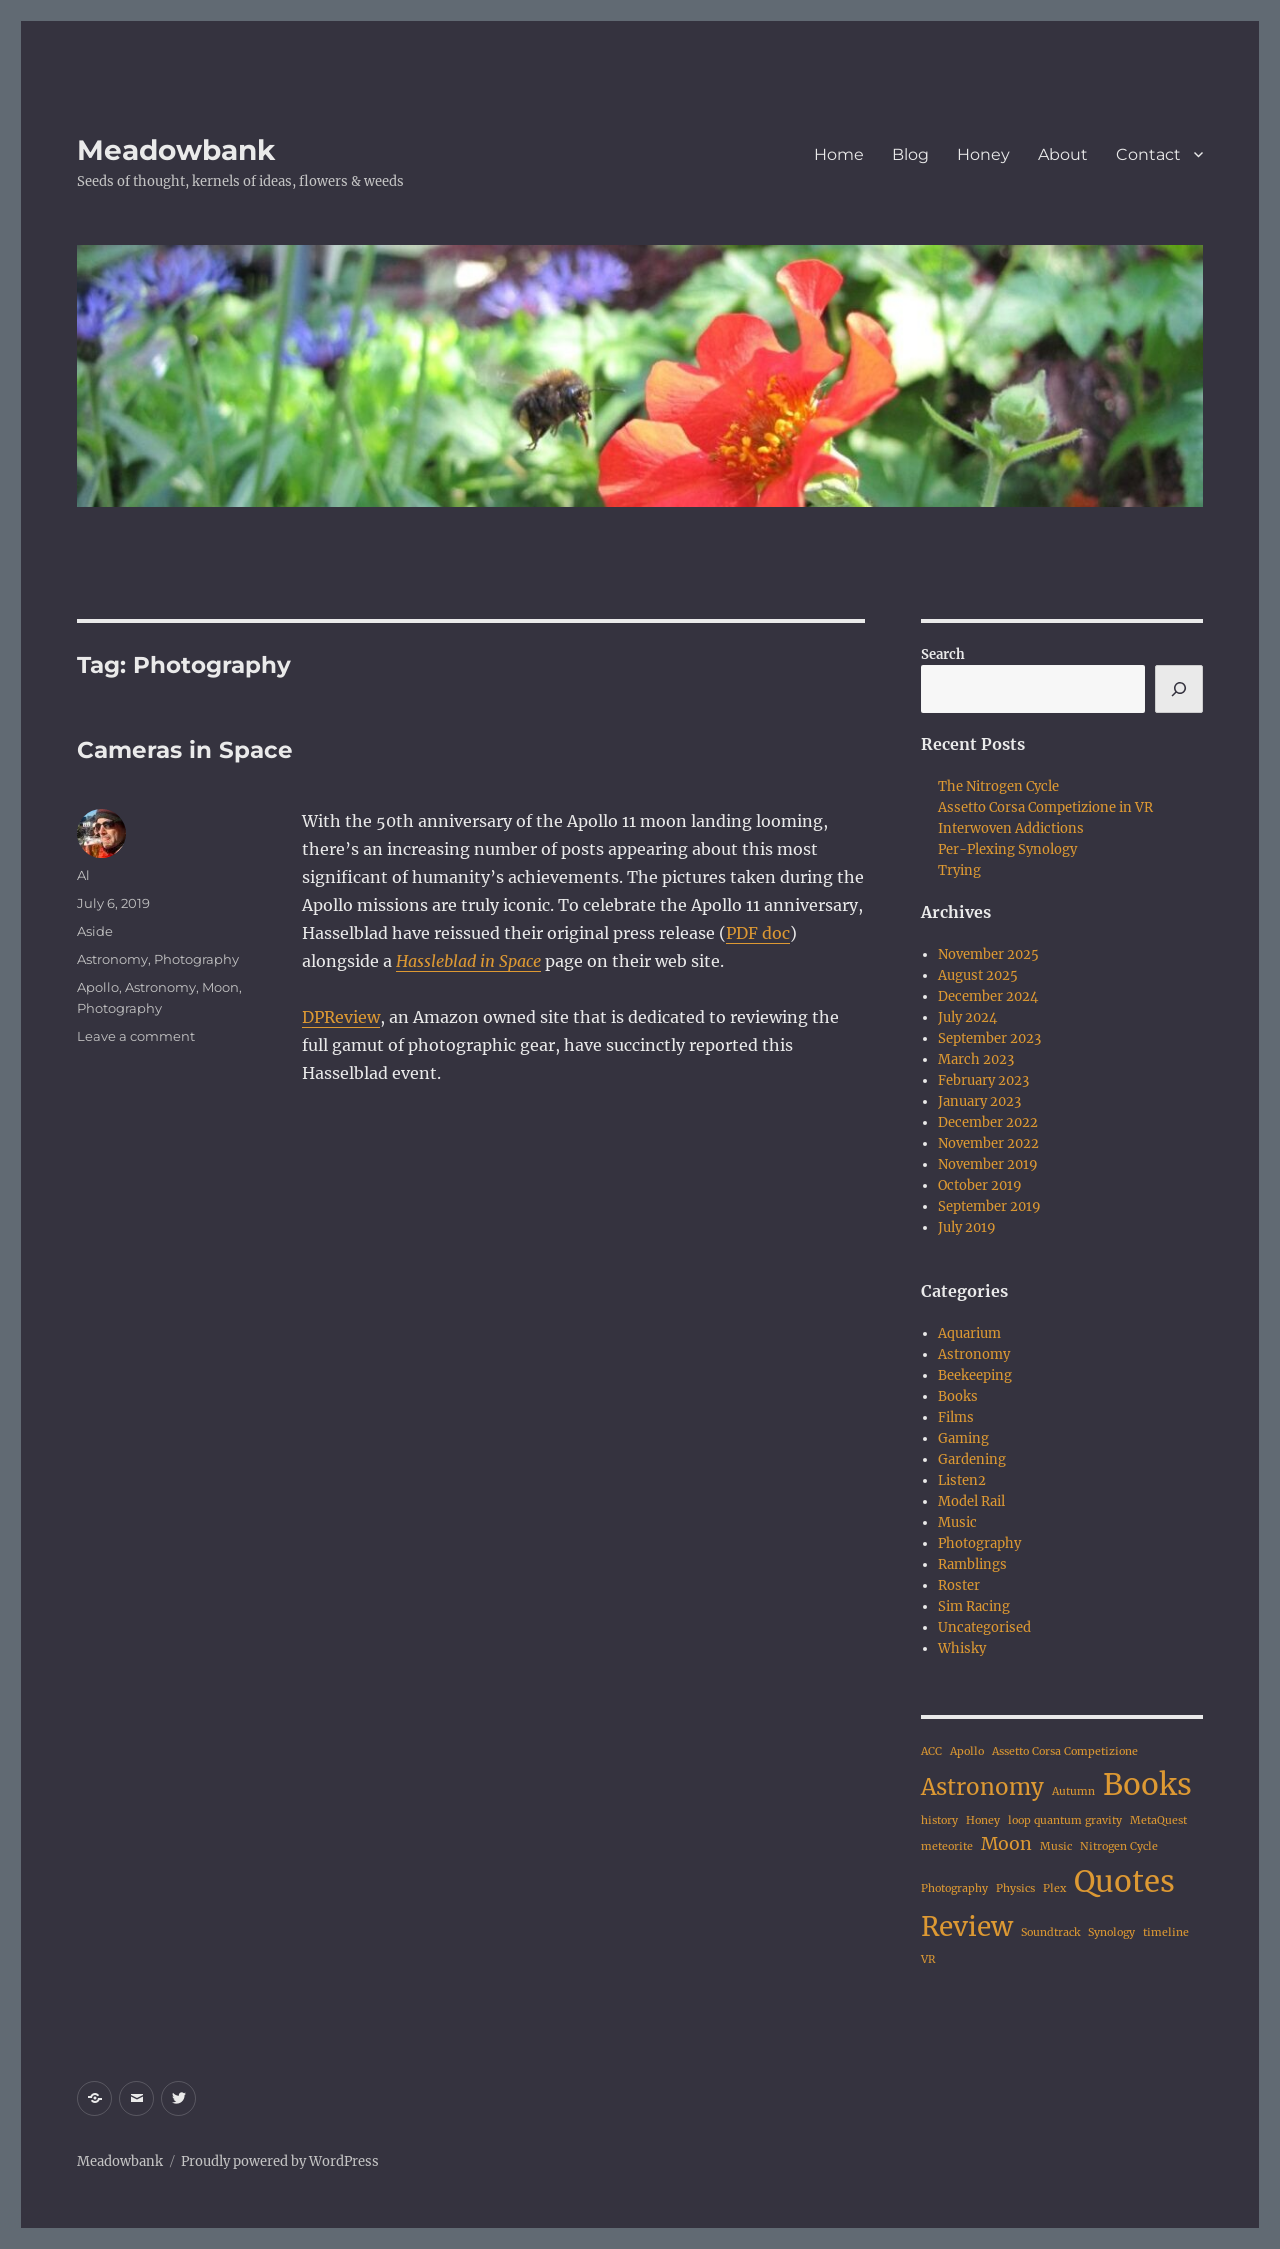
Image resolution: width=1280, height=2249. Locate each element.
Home (839, 154)
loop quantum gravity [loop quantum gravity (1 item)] (1065, 1820)
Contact (1148, 154)
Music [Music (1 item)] (1056, 1846)
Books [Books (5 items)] (1147, 1784)
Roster (959, 1585)
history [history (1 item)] (939, 1820)
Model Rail (971, 1501)
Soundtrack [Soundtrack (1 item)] (1050, 1932)
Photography (196, 959)
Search (943, 654)
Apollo (98, 987)
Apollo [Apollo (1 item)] (967, 1751)
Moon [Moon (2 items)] (1006, 1844)
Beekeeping (975, 1375)
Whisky (962, 1648)
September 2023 (989, 1038)
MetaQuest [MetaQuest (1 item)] (1158, 1820)
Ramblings (972, 1564)
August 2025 (978, 975)
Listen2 (962, 1480)
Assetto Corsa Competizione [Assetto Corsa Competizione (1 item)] (1065, 1751)
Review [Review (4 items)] (967, 1926)
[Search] (1179, 689)
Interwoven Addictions (1011, 828)
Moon (220, 987)
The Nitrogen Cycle (998, 786)
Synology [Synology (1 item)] (1111, 1932)
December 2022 (988, 1122)
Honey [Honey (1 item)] (983, 1820)
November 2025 (988, 954)
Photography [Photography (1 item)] (954, 1888)
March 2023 (976, 1059)
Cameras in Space (185, 750)
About (1063, 154)
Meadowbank (176, 150)
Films (956, 1417)
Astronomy (112, 959)
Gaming (963, 1438)
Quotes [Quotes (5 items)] (1124, 1881)
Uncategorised (984, 1627)
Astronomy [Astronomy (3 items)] (982, 1787)
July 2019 (967, 1227)
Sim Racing (974, 1606)
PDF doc (758, 933)
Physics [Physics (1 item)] (1015, 1888)
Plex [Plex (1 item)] (1054, 1888)
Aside (95, 931)
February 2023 (983, 1080)
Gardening (972, 1459)
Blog (910, 154)
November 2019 (988, 1164)
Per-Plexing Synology (1007, 849)
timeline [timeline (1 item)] (1166, 1932)
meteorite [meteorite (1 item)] (947, 1846)
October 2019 (980, 1185)
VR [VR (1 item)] (928, 1959)
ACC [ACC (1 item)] (931, 1751)
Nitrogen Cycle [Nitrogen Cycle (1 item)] (1119, 1846)
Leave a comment (136, 1036)
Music (957, 1522)
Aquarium (969, 1333)
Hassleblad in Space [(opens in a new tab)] (468, 961)
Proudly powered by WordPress (280, 2161)
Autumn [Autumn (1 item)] (1073, 1791)
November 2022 (988, 1143)
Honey (983, 154)
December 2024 (988, 996)
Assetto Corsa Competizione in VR (1045, 807)
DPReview (341, 1017)
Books (958, 1396)
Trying (959, 870)
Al (83, 875)
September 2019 (989, 1206)
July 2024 (967, 1017)
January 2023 (979, 1101)
